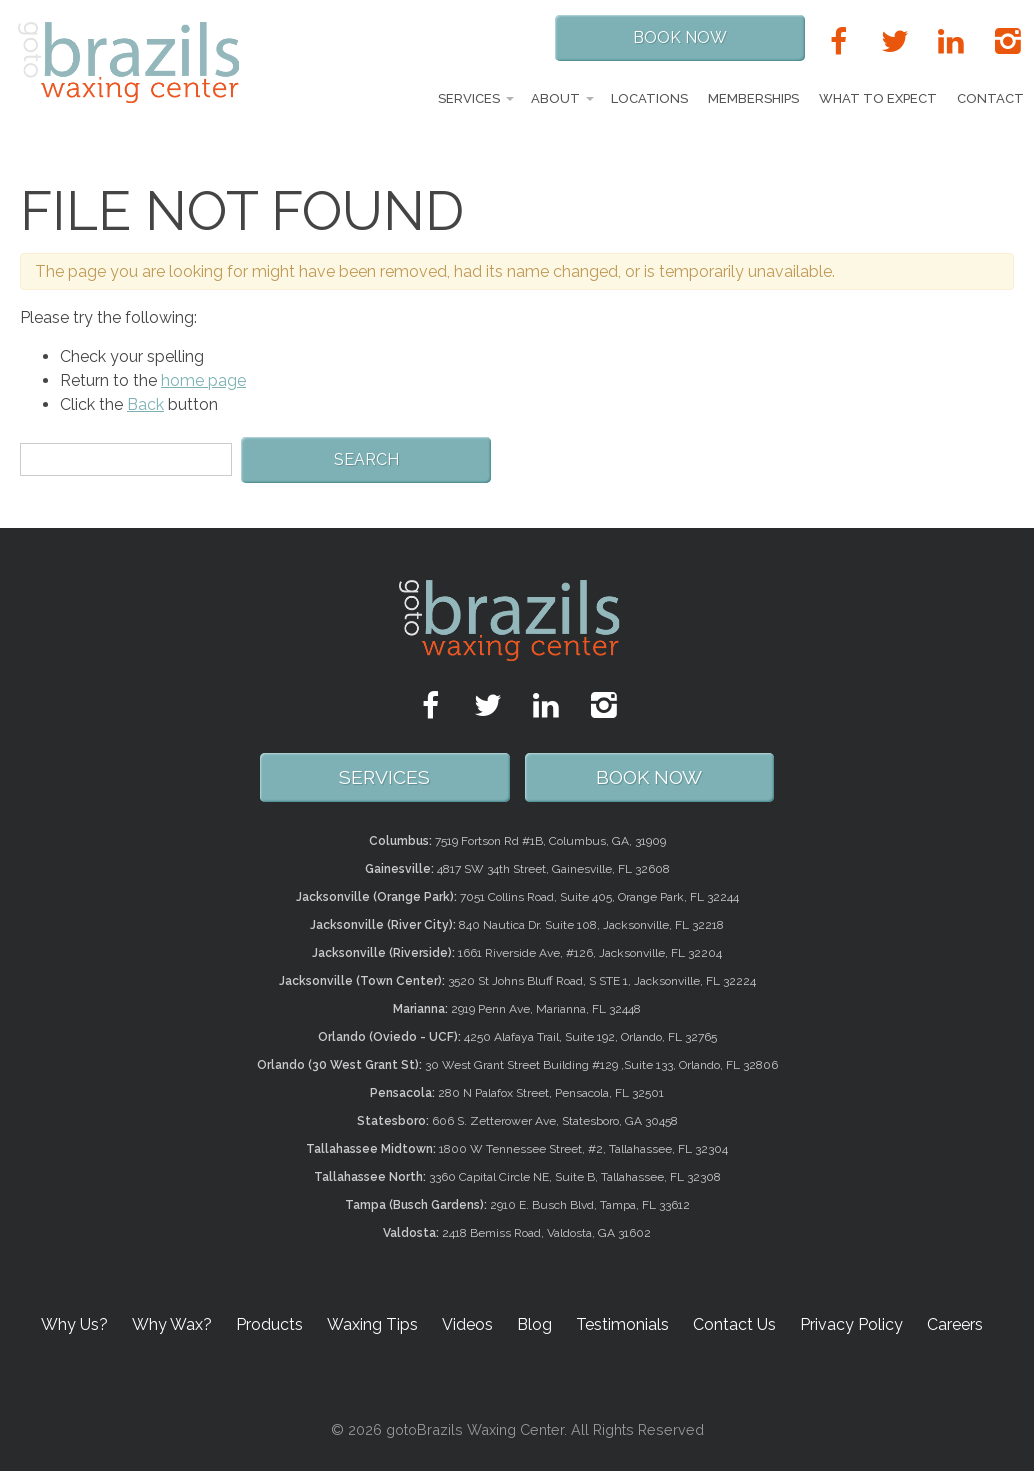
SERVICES (384, 777)
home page (203, 380)
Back (145, 404)
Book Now (680, 37)
